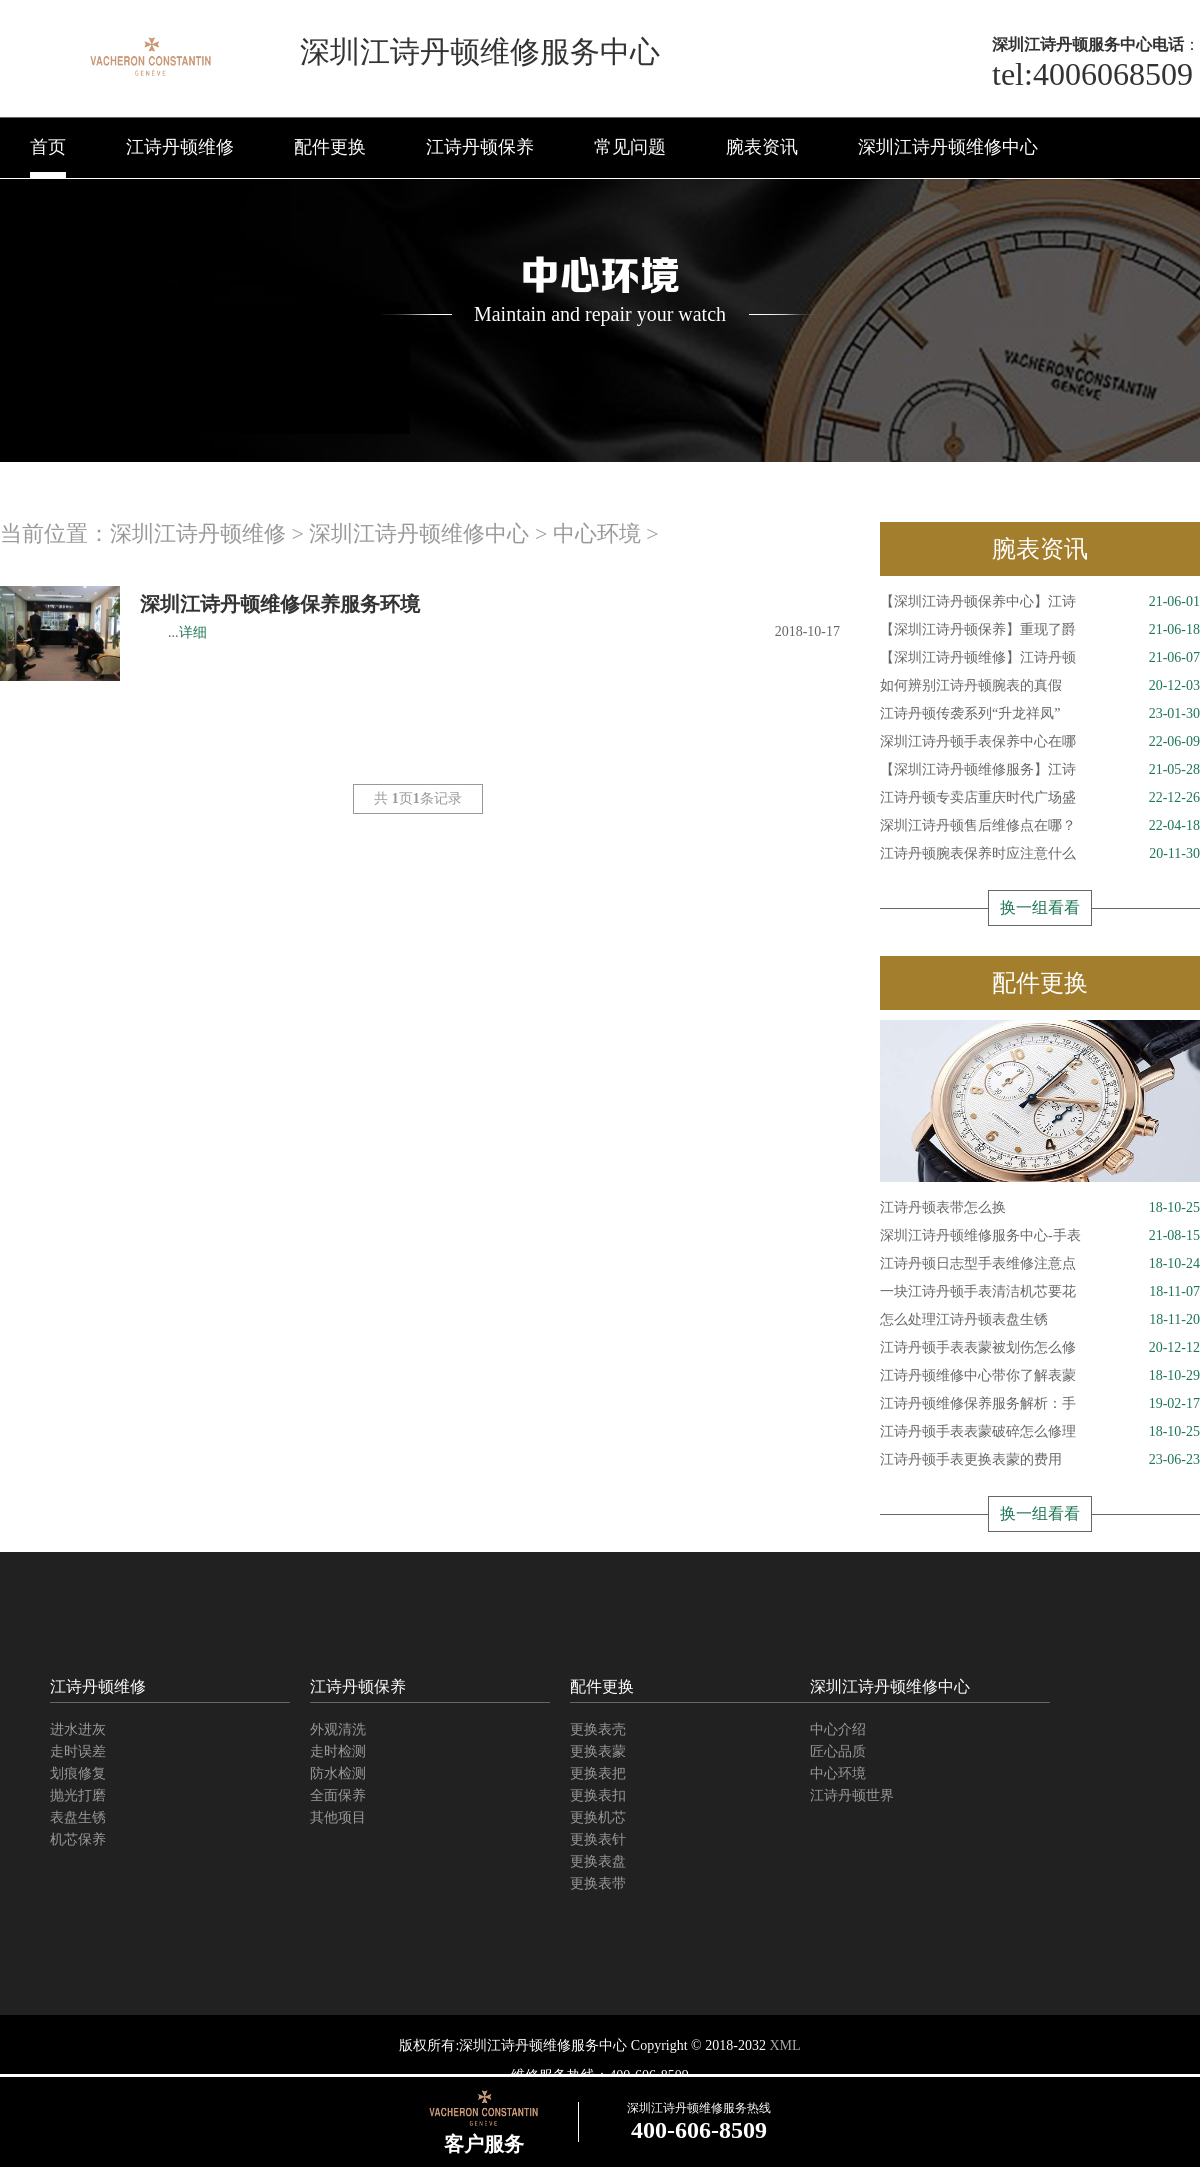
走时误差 (78, 1751)
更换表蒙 (598, 1751)
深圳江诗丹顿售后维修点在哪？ (1040, 826)
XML (784, 2045)
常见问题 (630, 147)
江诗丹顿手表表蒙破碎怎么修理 (1040, 1432)
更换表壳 (598, 1729)
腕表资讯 (762, 147)
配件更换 (330, 147)
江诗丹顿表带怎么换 (1040, 1208)
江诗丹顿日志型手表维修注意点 (1040, 1264)
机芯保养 (78, 1839)
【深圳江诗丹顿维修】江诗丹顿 (1040, 658)
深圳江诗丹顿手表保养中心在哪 (1040, 742)
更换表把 (598, 1773)
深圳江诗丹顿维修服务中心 (543, 2045)
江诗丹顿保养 (480, 147)
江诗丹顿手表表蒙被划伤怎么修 (1040, 1348)
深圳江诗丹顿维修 (198, 533)
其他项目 (338, 1817)
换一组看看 (1040, 907)
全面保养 (338, 1795)
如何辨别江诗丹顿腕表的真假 (1040, 686)
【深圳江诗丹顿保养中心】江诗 (1040, 602)
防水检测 (338, 1773)
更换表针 (598, 1839)
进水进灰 (78, 1729)
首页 (48, 147)
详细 (193, 632)
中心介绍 (838, 1729)
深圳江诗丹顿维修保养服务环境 (280, 604)
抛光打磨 (78, 1795)
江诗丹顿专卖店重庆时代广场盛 (1040, 798)
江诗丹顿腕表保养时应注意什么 (1040, 854)
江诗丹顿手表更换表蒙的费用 (1040, 1460)
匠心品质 (838, 1751)
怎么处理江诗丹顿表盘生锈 (1040, 1320)
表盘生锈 (78, 1817)
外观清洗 (338, 1729)
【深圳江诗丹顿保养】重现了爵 (1040, 630)
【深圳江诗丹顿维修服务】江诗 (1040, 770)
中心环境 (597, 533)
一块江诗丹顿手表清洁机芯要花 (1040, 1292)
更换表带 (598, 1883)
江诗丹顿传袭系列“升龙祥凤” (1040, 714)
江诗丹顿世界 (852, 1795)
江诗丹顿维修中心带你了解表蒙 (1040, 1376)
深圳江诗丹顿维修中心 (948, 147)
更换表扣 (598, 1795)
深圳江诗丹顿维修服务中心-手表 (1040, 1236)
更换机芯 (598, 1817)
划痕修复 (78, 1773)
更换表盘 (598, 1861)
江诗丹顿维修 (180, 147)
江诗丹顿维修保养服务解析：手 (1040, 1404)
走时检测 (338, 1751)
